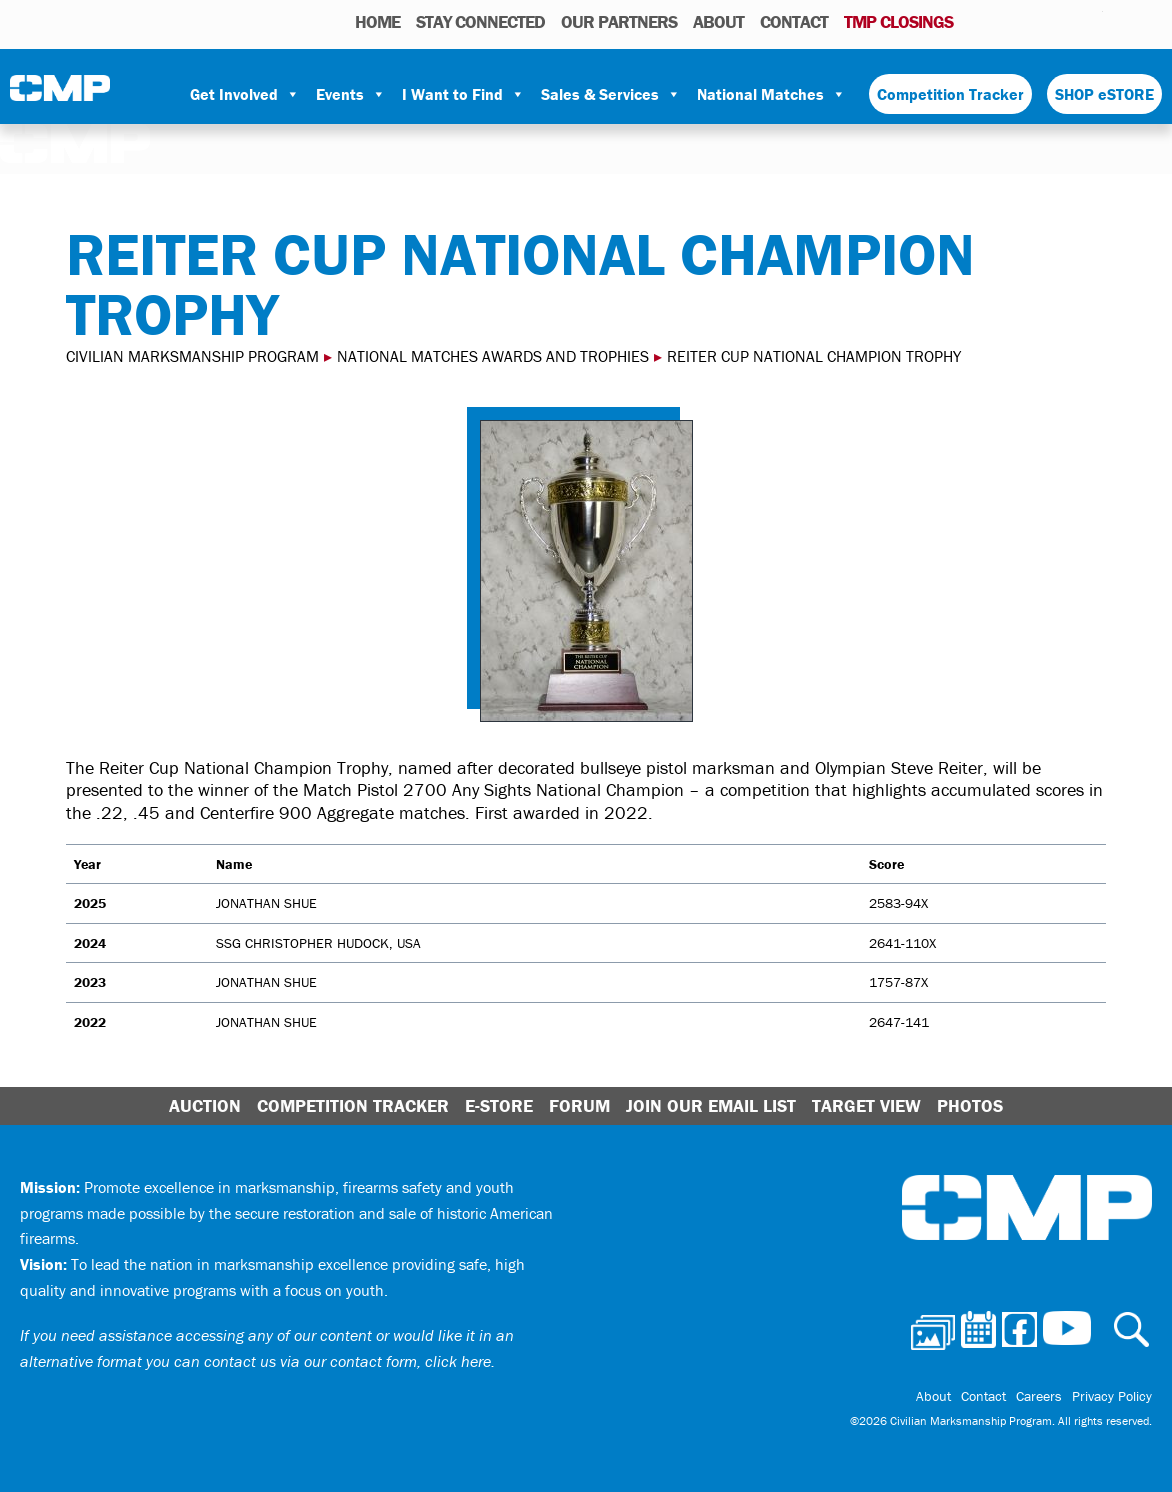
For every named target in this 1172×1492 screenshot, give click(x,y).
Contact (794, 21)
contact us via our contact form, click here (347, 1361)
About (718, 21)
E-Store (499, 1105)
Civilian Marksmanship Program (60, 95)
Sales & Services (611, 94)
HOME (377, 21)
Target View (866, 1105)
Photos (976, 21)
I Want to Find (463, 94)
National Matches (771, 94)
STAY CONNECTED (480, 21)
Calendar (1007, 21)
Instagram (1062, 21)
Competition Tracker (950, 94)
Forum (579, 1105)
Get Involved (245, 94)
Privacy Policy (1112, 1396)
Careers (1039, 1396)
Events (351, 94)
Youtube (1090, 21)
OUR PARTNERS (619, 21)
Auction (205, 1105)
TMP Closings (898, 21)
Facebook (1036, 21)
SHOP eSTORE (1104, 94)
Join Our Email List (711, 1105)
